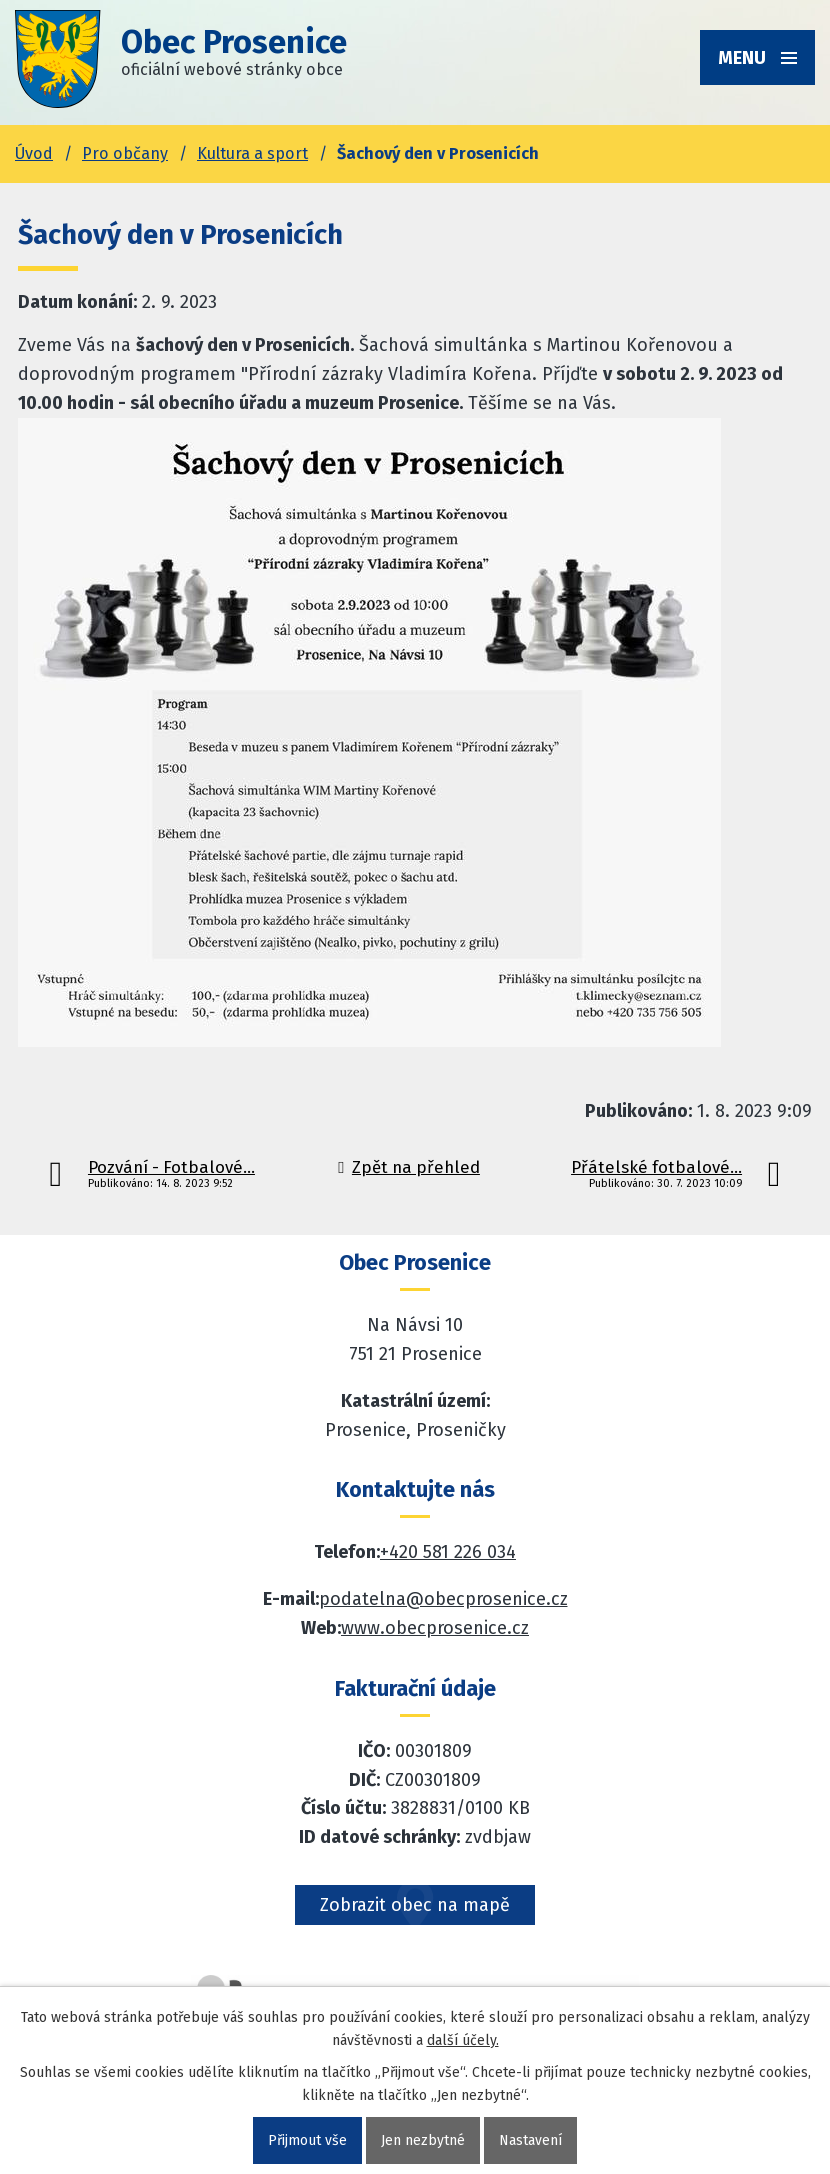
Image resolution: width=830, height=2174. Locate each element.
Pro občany (125, 153)
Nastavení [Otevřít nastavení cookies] (530, 2140)
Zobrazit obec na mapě (415, 1905)
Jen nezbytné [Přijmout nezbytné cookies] (423, 2140)
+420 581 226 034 (448, 1552)
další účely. (463, 2040)
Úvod (34, 153)
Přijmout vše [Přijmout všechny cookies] (307, 2140)
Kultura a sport (252, 153)
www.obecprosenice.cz (435, 1628)
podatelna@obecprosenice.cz (443, 1599)
